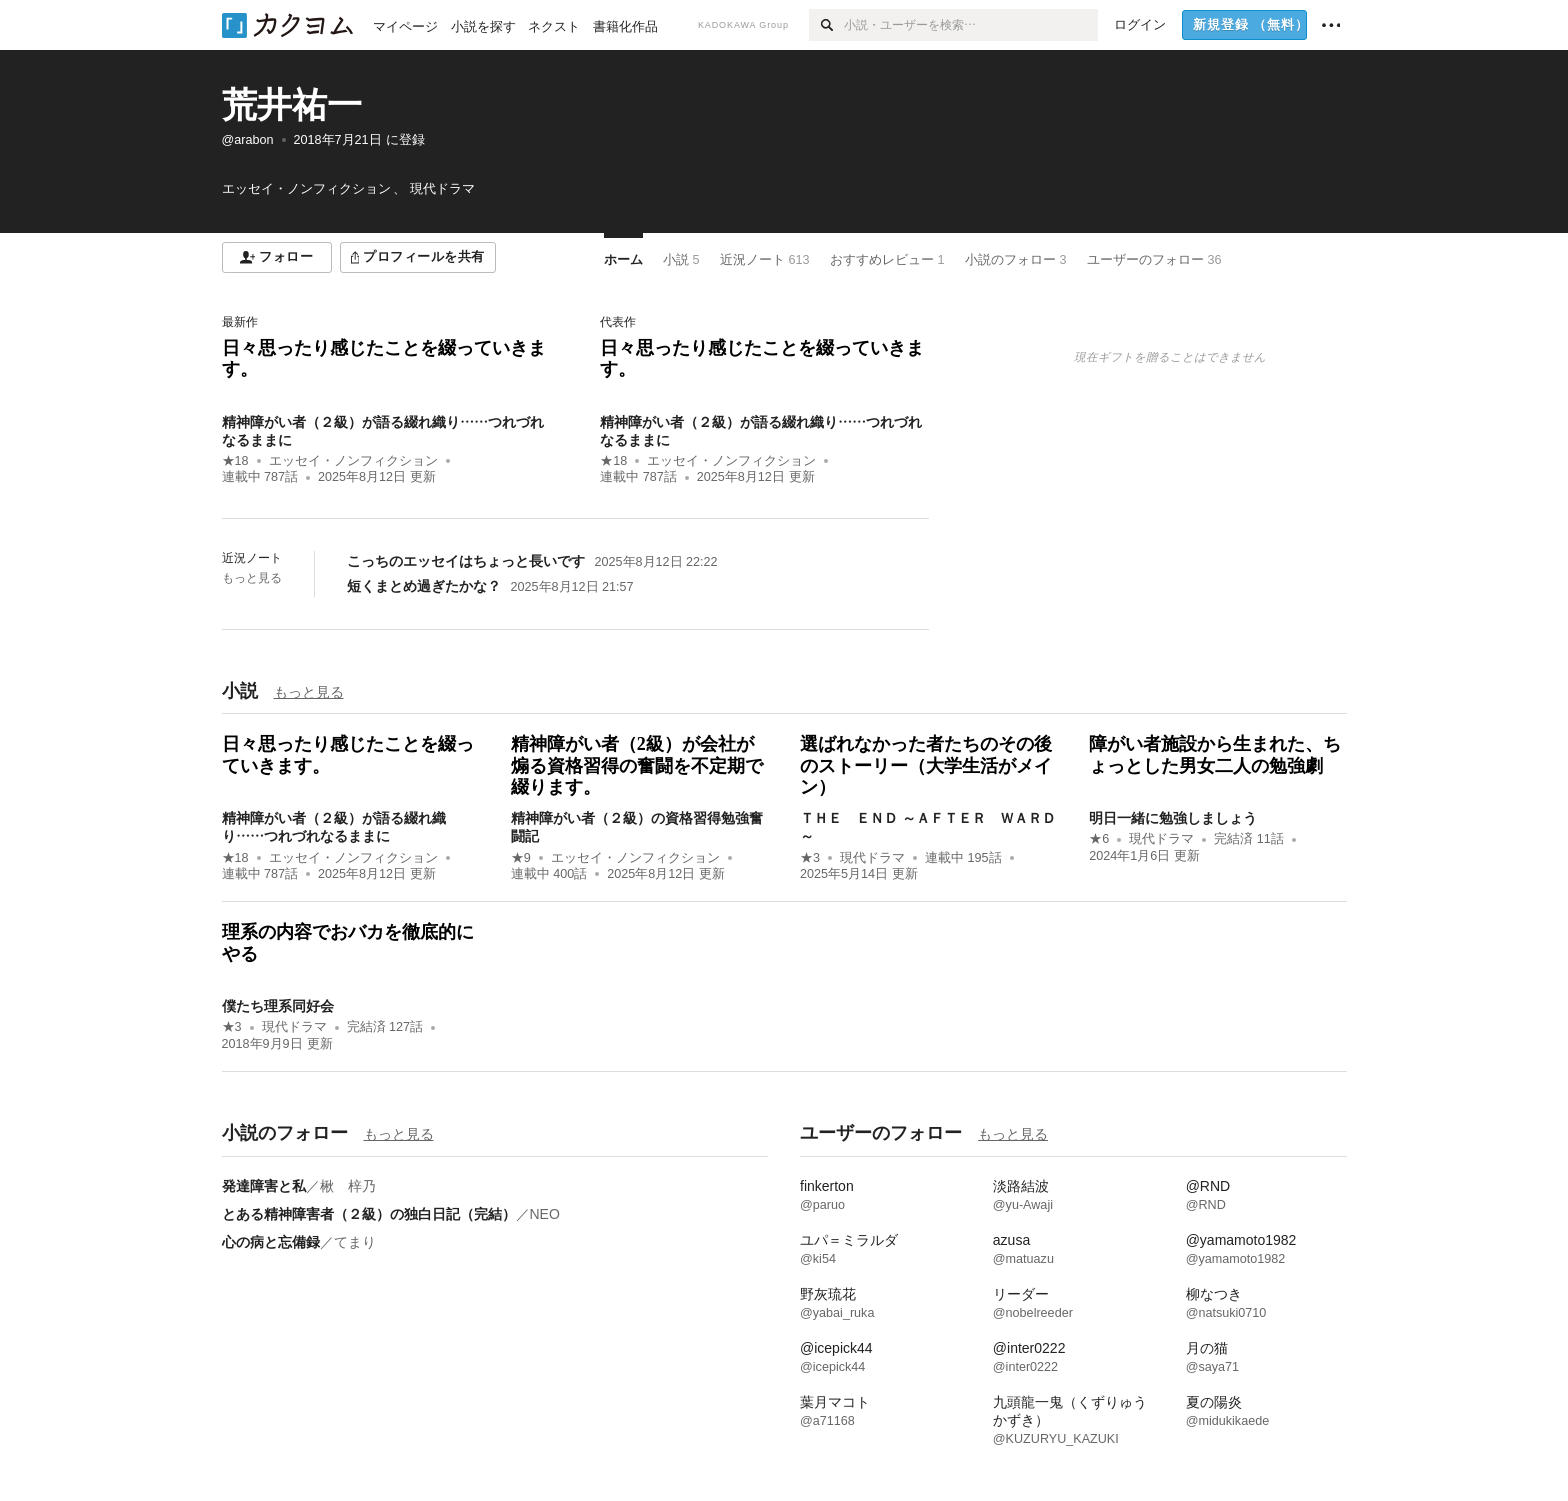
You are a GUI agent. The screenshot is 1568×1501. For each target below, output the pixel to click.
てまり (355, 1242)
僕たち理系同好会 (278, 1006)
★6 (1099, 839)
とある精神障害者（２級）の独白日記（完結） (369, 1214)
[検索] (826, 25)
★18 (235, 461)
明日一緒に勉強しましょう (1173, 818)
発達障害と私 (264, 1186)
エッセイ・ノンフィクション (353, 461)
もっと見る (252, 578)
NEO (545, 1214)
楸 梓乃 (348, 1186)
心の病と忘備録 (271, 1242)
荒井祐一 (292, 104)
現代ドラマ (872, 858)
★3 (810, 858)
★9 (521, 858)
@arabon (248, 140)
